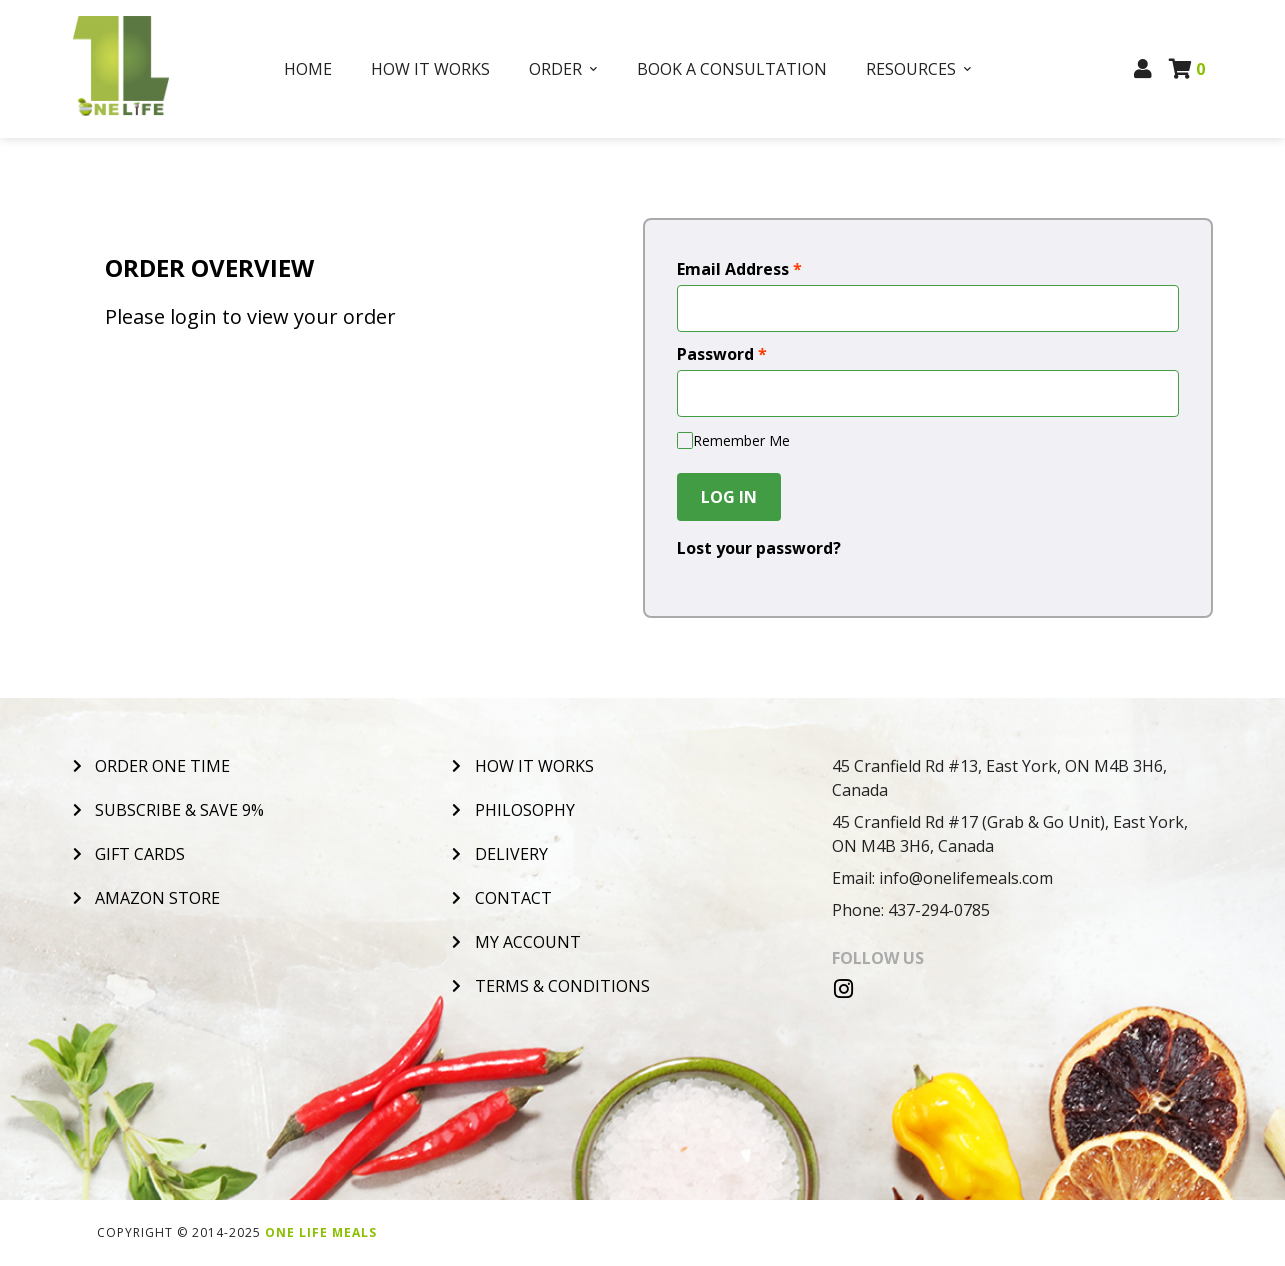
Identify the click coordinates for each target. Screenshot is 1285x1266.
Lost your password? (759, 548)
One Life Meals (321, 1232)
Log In (729, 497)
